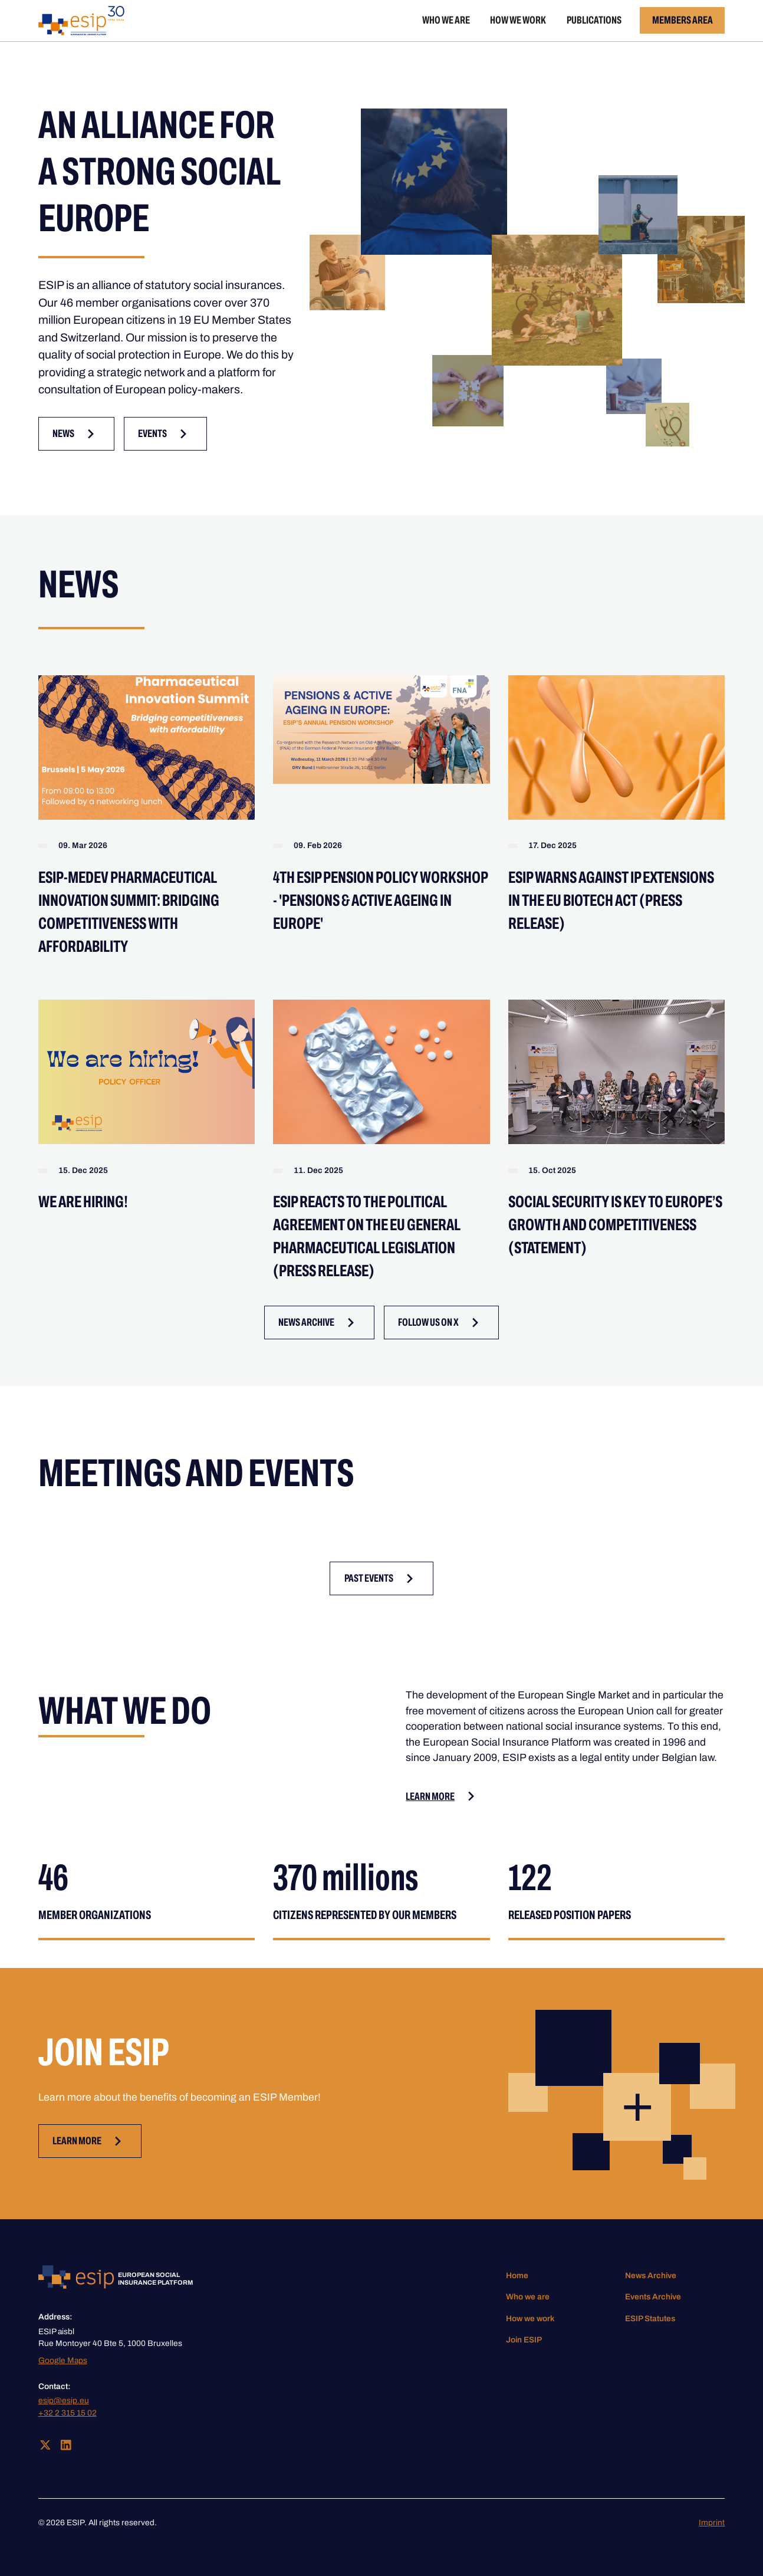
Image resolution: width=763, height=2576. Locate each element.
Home (517, 2275)
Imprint (712, 2522)
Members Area (682, 20)
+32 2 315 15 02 (67, 2413)
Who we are (446, 20)
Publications (594, 20)
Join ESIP (524, 2339)
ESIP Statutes (650, 2318)
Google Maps (62, 2360)
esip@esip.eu (63, 2400)
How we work (518, 20)
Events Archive (653, 2296)
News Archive (650, 2275)
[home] (81, 20)
